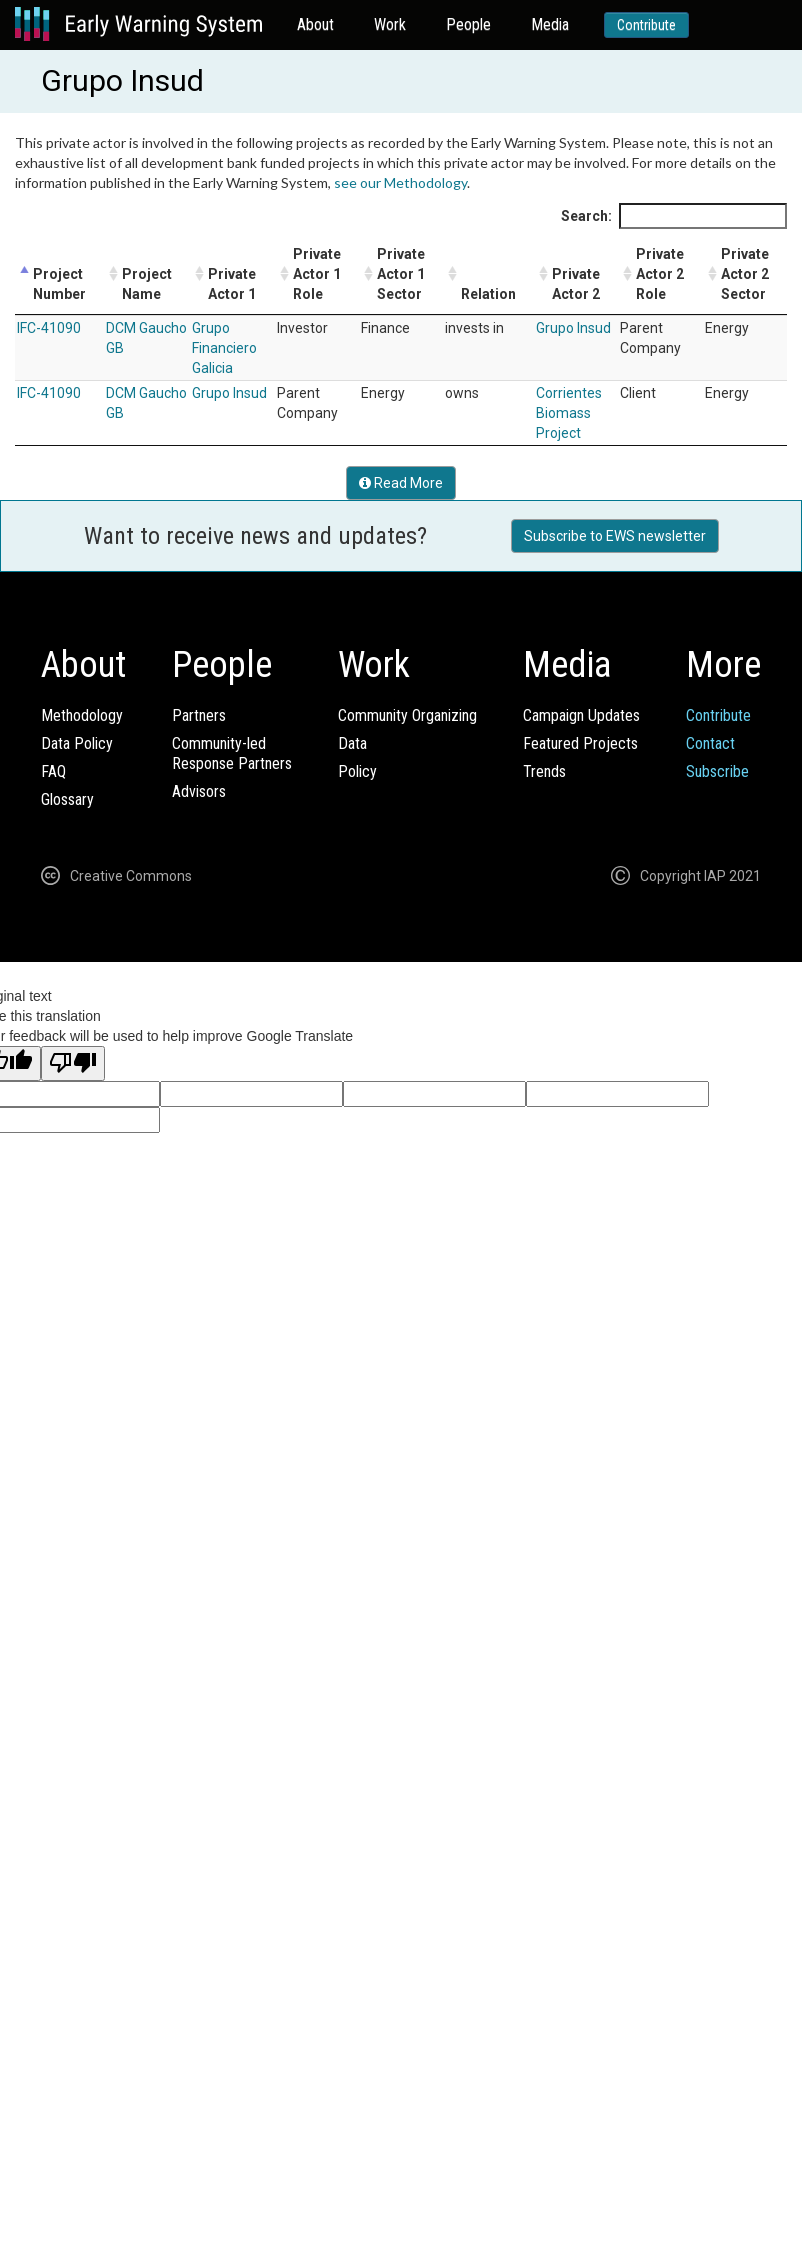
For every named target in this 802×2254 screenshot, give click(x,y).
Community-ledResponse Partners (232, 753)
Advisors (199, 791)
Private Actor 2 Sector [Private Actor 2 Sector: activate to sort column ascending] (745, 274)
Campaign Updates (581, 715)
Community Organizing (407, 715)
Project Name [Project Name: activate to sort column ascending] (147, 284)
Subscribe (717, 771)
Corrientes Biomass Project (569, 413)
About (315, 24)
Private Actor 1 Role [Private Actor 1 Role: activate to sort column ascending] (317, 274)
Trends (544, 771)
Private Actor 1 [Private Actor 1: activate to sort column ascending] (232, 284)
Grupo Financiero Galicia (224, 348)
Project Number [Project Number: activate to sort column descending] (59, 284)
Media (550, 24)
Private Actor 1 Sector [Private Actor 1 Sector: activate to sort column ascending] (401, 274)
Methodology (82, 715)
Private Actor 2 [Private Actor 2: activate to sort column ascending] (576, 284)
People (468, 24)
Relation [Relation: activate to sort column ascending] (488, 294)
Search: (674, 216)
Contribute (646, 25)
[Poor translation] (73, 1063)
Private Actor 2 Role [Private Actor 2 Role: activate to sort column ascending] (660, 274)
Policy (357, 771)
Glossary (67, 799)
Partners (199, 715)
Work (390, 24)
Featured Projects (580, 743)
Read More (401, 483)
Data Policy (77, 743)
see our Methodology (400, 182)
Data (352, 743)
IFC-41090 (49, 328)
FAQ (53, 771)
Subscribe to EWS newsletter (615, 536)
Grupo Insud (573, 328)
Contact (710, 743)
